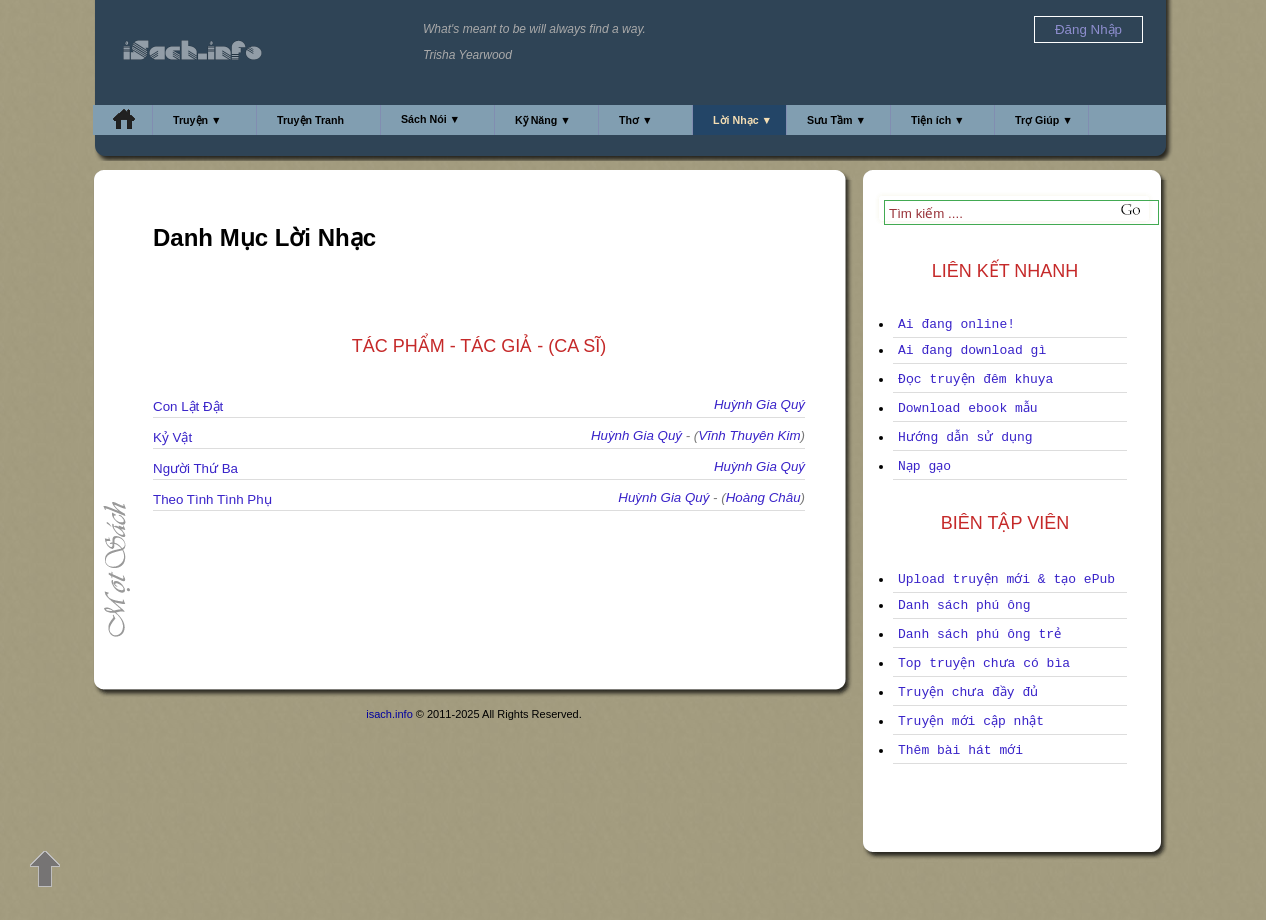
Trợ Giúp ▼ (1044, 120)
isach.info (389, 714)
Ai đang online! (956, 324)
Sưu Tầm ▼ (836, 120)
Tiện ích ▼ (938, 120)
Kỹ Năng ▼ (543, 120)
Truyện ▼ (197, 120)
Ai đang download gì (972, 350)
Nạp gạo (924, 466)
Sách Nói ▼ (430, 119)
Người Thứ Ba (195, 468)
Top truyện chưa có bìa (984, 663)
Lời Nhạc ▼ (742, 120)
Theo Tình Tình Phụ (212, 499)
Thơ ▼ (636, 120)
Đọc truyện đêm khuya (975, 379)
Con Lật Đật (188, 406)
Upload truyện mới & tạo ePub (1006, 579)
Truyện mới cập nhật (971, 721)
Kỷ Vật (172, 437)
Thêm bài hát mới (960, 750)
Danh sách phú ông (964, 605)
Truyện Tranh (310, 120)
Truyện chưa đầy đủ (968, 692)
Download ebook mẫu (968, 408)
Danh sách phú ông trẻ (979, 634)
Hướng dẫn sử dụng (965, 437)
